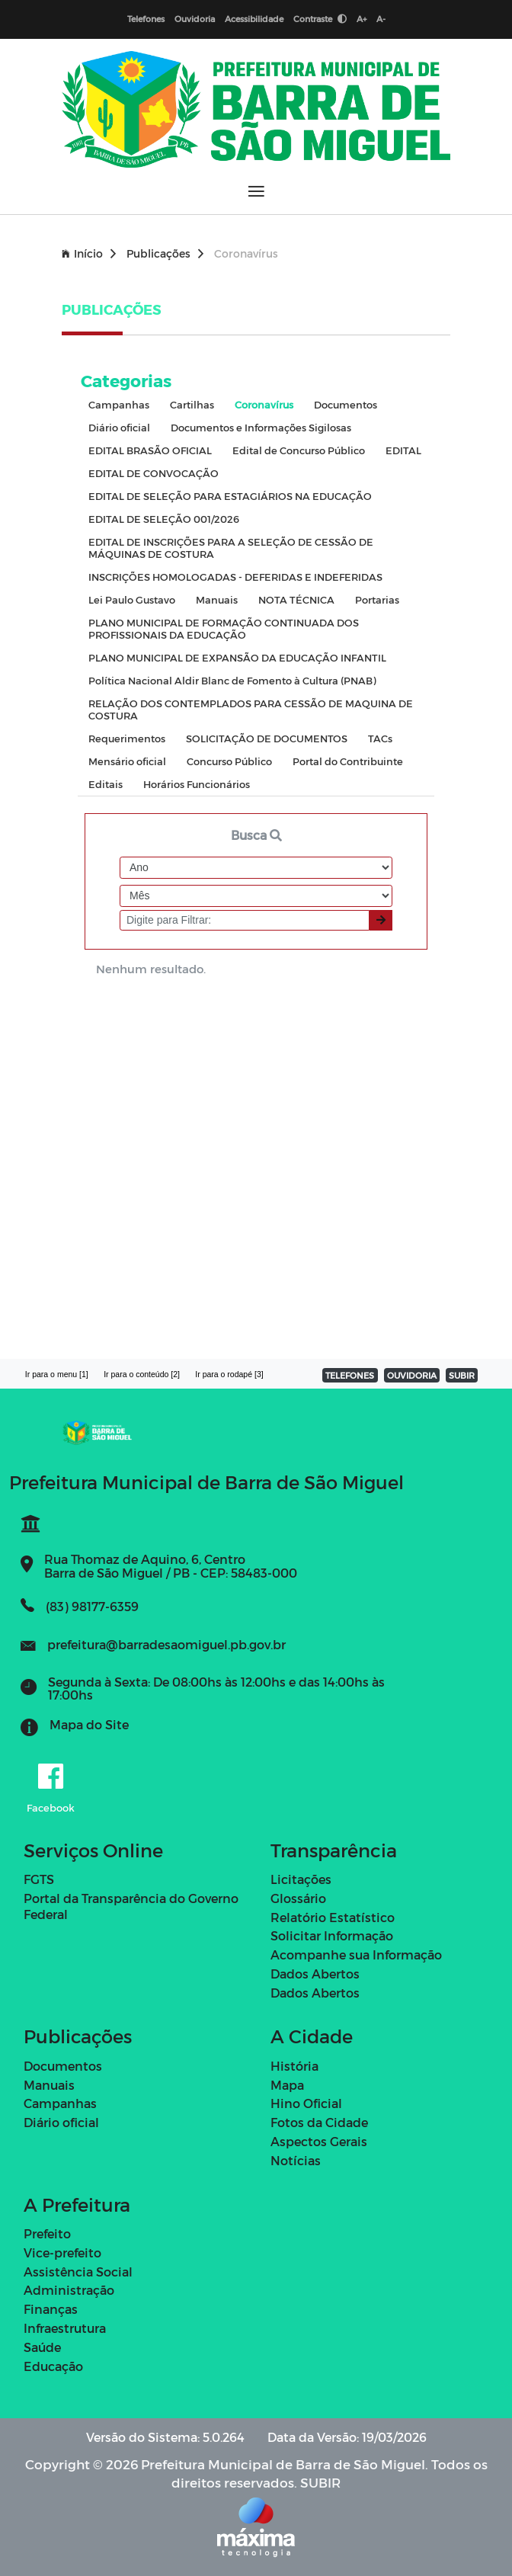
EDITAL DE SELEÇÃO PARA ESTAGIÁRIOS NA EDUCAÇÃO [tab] (230, 495)
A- (381, 19)
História (294, 2066)
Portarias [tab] (377, 599)
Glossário (298, 1898)
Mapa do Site (89, 1724)
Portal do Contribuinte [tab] (348, 761)
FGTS (39, 1879)
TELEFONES (349, 1375)
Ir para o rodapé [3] (229, 1374)
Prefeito (47, 2233)
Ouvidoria (194, 19)
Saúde (42, 2347)
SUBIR (462, 1375)
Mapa (287, 2085)
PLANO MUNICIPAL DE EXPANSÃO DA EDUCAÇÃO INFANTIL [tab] (237, 657)
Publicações (164, 253)
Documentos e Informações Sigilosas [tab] (261, 427)
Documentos (63, 2066)
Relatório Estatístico (332, 1917)
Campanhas (60, 2103)
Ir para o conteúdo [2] (142, 1374)
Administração (69, 2290)
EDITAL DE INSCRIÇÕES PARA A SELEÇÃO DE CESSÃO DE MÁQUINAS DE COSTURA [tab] (230, 547)
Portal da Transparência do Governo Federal (131, 1906)
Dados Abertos (315, 1973)
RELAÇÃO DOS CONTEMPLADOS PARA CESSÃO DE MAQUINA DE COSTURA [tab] (250, 709)
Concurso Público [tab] (229, 761)
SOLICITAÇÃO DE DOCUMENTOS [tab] (266, 738)
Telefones (146, 19)
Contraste (320, 19)
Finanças (51, 2309)
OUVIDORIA (412, 1375)
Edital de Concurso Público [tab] (298, 450)
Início (89, 253)
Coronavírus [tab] (264, 404)
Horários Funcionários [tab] (196, 784)
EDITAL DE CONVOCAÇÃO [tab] (153, 473)
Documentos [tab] (345, 404)
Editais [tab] (105, 784)
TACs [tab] (380, 738)
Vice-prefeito (62, 2252)
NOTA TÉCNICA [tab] (296, 599)
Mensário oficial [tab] (127, 761)
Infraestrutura (65, 2328)
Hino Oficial (306, 2103)
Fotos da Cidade (319, 2122)
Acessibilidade (254, 19)
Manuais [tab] (217, 599)
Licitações (300, 1879)
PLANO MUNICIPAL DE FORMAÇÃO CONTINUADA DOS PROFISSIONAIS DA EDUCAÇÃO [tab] (223, 628)
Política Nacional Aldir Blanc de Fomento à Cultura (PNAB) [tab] (232, 680)
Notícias (295, 2160)
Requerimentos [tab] (126, 738)
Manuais (49, 2085)
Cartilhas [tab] (192, 404)
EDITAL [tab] (403, 450)
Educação (53, 2366)
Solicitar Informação (331, 1935)
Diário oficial (61, 2122)
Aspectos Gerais (318, 2141)
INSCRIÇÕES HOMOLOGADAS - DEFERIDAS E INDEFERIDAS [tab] (235, 576)
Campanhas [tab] (118, 404)
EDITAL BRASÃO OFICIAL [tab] (150, 450)
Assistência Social (78, 2271)
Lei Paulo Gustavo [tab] (131, 599)
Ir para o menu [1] (56, 1374)
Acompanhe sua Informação (356, 1954)
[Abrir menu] (256, 191)
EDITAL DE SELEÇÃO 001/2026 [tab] (163, 518)
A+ (361, 19)
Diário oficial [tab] (119, 427)
